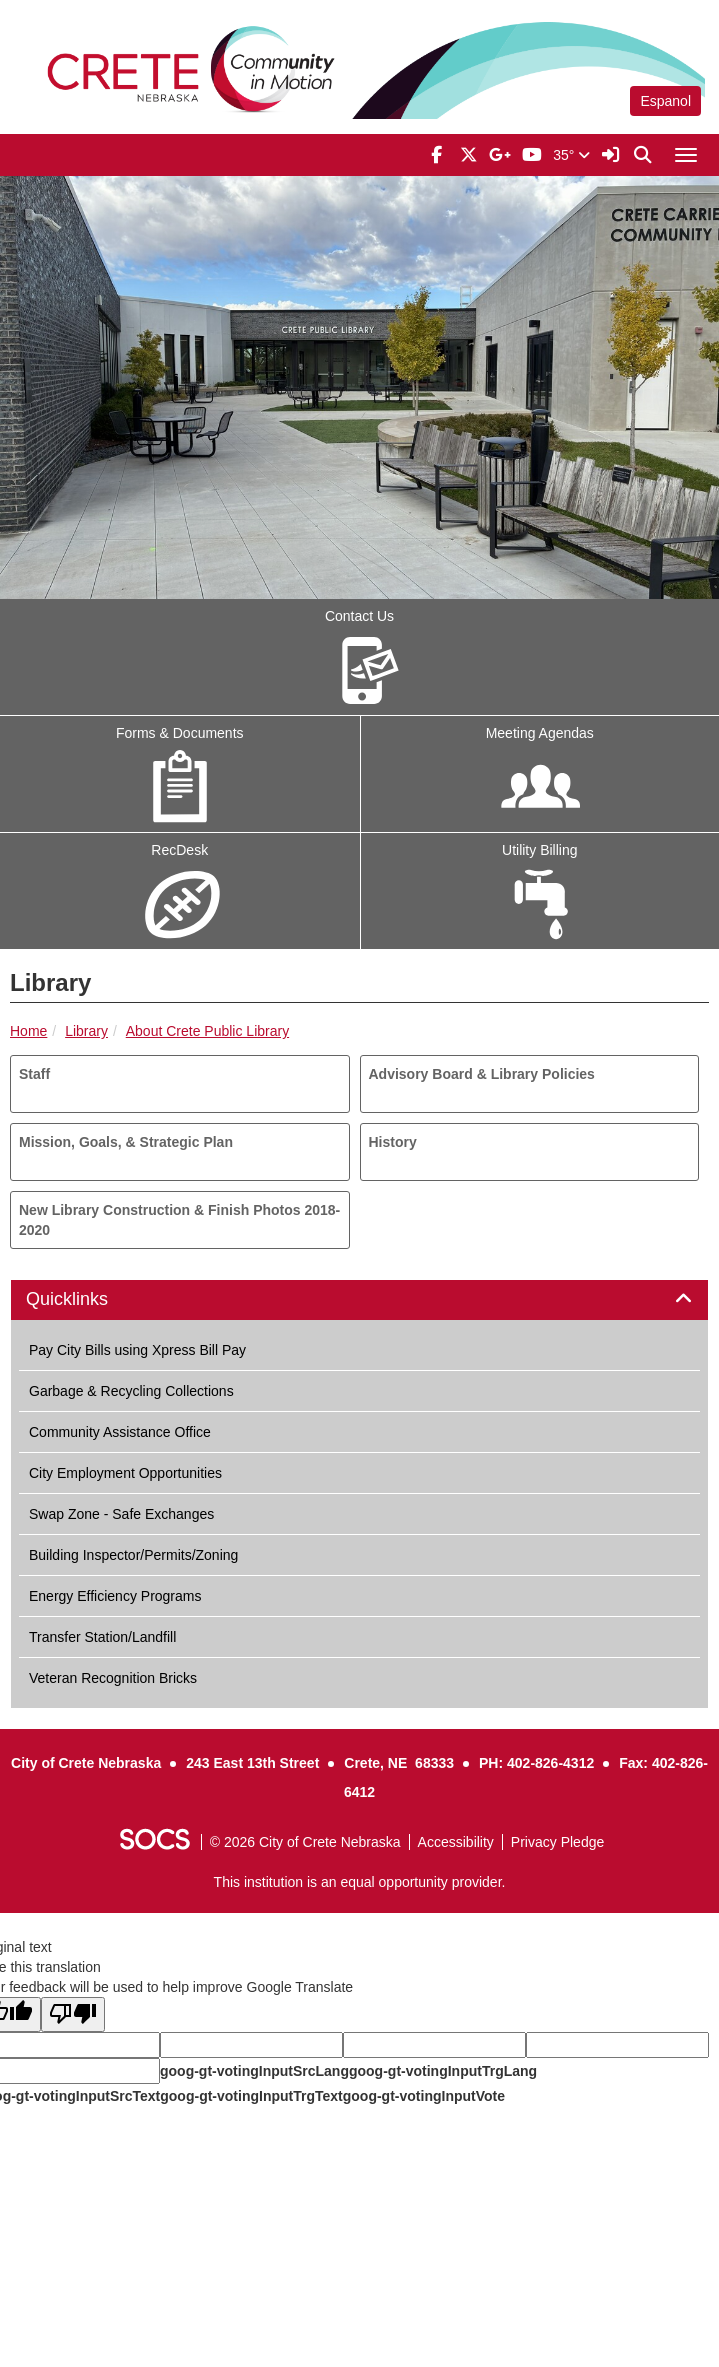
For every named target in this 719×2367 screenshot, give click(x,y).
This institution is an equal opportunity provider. (360, 1882)
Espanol (665, 101)
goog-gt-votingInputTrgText (251, 2096)
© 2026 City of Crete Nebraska (305, 1842)
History (393, 1142)
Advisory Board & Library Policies (482, 1074)
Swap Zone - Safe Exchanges (121, 1514)
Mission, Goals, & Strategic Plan (126, 1142)
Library (86, 1031)
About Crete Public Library (207, 1031)
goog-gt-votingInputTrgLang (443, 2071)
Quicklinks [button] (89, 1299)
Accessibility (456, 1842)
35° (571, 155)
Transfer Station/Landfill (102, 1637)
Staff (34, 1074)
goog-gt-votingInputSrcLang (254, 2071)
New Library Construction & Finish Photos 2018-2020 (179, 1220)
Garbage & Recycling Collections (131, 1391)
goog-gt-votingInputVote (424, 2096)
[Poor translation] (73, 2014)
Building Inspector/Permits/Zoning (133, 1555)
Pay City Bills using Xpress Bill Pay (137, 1350)
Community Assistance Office (120, 1432)
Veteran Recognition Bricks (113, 1678)
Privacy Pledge (557, 1842)
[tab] (359, 1300)
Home (28, 1031)
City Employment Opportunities (125, 1473)
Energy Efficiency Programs (115, 1596)
